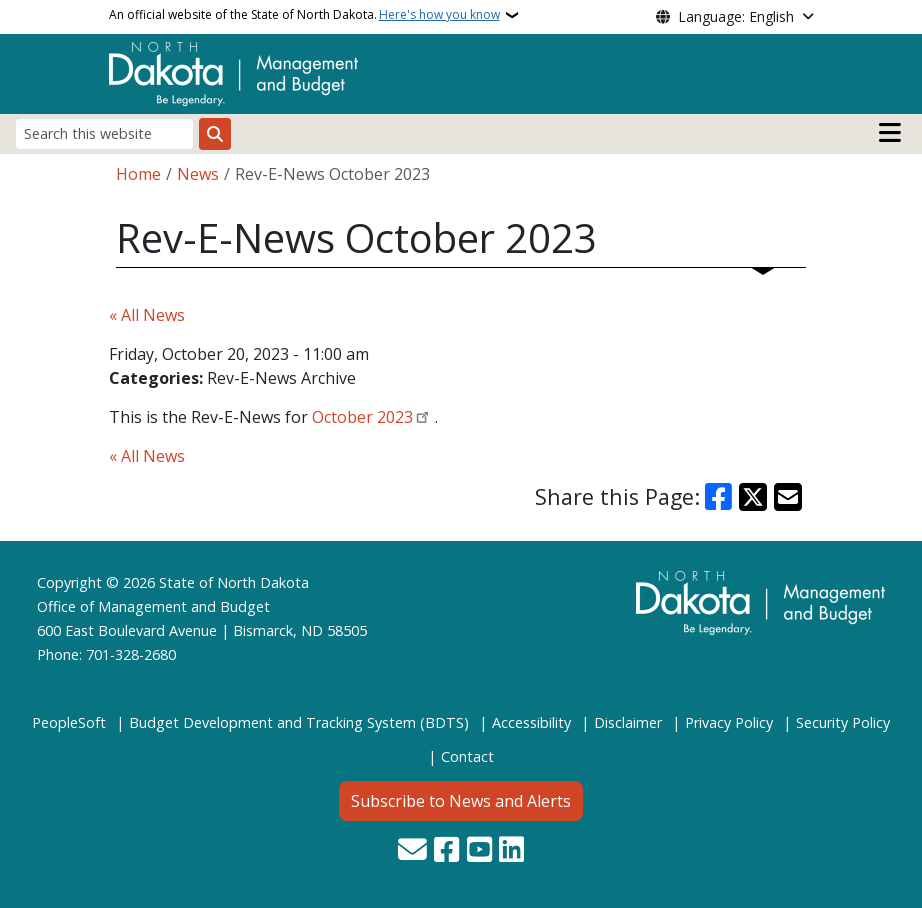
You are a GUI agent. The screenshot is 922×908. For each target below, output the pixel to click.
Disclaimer (628, 722)
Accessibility (531, 722)
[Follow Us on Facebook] (446, 851)
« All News (147, 315)
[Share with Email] (788, 497)
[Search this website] (104, 133)
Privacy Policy (729, 722)
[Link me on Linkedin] (511, 851)
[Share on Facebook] (719, 497)
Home (138, 174)
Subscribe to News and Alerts (461, 801)
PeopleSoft (69, 722)
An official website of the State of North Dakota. (304, 15)
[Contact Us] (412, 851)
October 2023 (362, 417)
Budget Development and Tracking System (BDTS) (299, 722)
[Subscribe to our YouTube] (479, 851)
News (198, 174)
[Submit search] (215, 134)
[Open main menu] (890, 133)
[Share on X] (753, 497)
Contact (467, 756)
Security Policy (843, 722)
